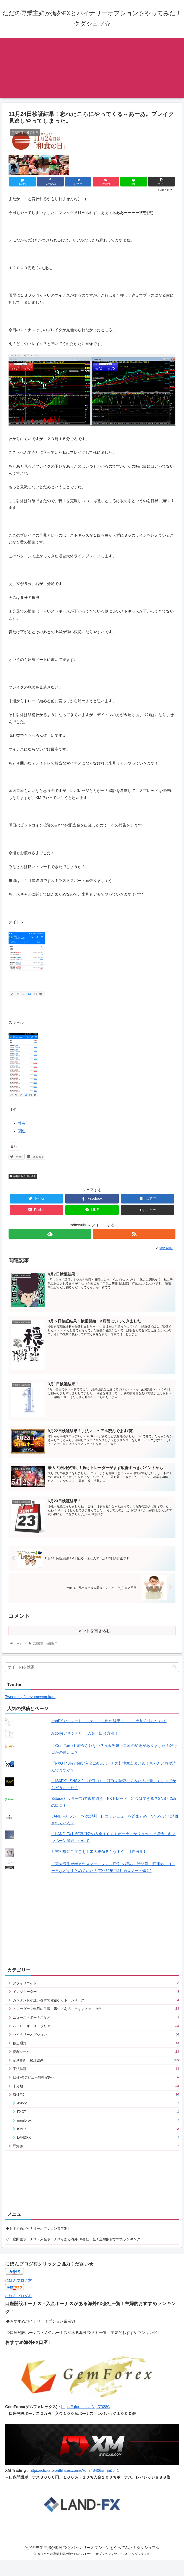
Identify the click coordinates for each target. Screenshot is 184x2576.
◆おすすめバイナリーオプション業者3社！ (43, 2243)
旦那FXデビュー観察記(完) (96, 2086)
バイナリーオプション (96, 2040)
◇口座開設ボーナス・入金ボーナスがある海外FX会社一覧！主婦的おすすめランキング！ (83, 2254)
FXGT (98, 2123)
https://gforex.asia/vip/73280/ (85, 2422)
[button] (174, 1668)
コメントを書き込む (92, 1631)
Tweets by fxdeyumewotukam (30, 1698)
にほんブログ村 (18, 2296)
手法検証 (96, 2076)
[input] (92, 1668)
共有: (22, 1123)
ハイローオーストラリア (96, 2030)
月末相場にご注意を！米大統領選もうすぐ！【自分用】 (99, 1852)
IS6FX (98, 2141)
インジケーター (96, 1993)
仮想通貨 (96, 2049)
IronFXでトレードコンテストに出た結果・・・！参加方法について (108, 1722)
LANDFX (98, 2150)
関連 (22, 1131)
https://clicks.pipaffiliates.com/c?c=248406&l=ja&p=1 (74, 2486)
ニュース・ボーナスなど (96, 2021)
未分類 (96, 2095)
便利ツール (96, 2058)
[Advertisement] (92, 68)
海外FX (96, 2104)
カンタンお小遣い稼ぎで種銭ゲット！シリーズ (96, 2003)
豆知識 (96, 2160)
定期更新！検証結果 (23, 1176)
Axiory (98, 2114)
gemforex (98, 2132)
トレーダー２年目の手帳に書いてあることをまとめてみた (96, 2012)
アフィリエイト (96, 1984)
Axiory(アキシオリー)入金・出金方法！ (84, 1734)
